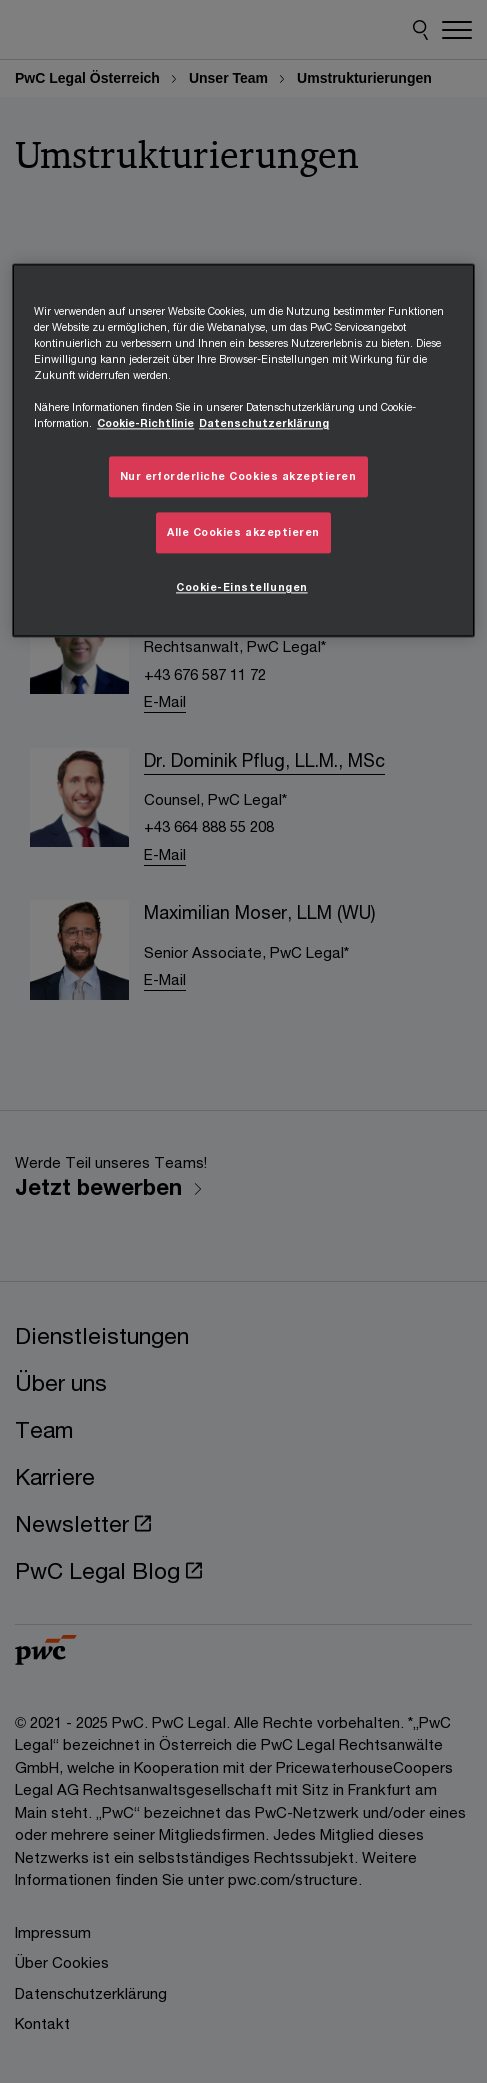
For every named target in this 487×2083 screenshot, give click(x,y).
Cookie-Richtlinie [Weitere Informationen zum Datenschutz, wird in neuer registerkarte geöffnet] (145, 424)
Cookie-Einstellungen (242, 588)
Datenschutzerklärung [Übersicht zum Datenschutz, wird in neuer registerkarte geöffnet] (264, 424)
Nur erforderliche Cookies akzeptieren (238, 477)
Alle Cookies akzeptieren (243, 533)
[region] (243, 451)
